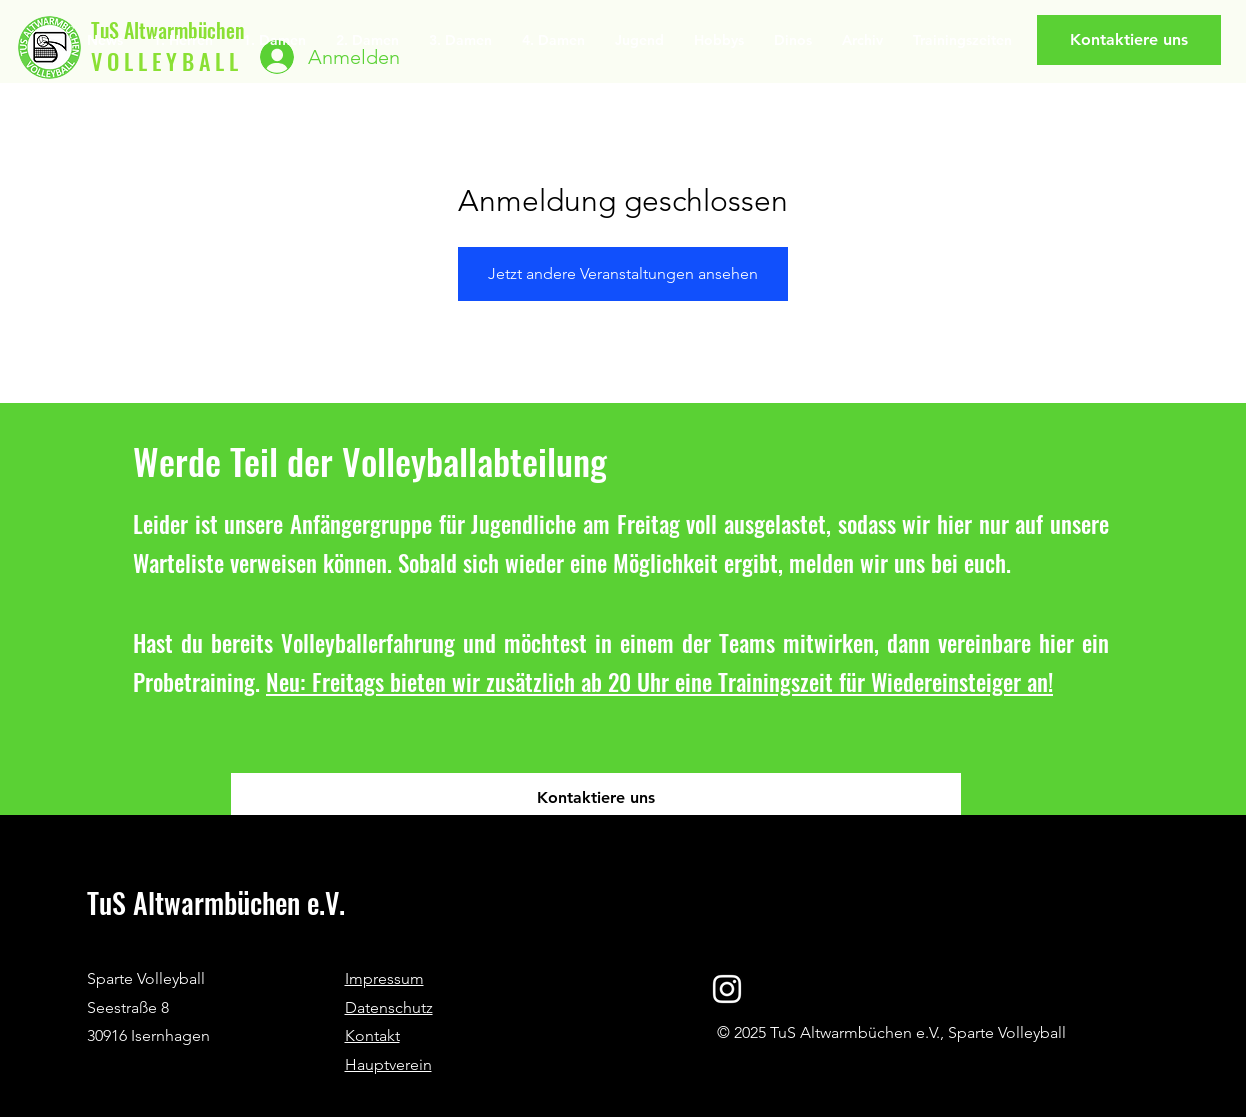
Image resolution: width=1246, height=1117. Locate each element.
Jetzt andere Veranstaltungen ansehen (623, 273)
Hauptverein (388, 1064)
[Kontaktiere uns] (1129, 40)
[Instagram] (727, 989)
